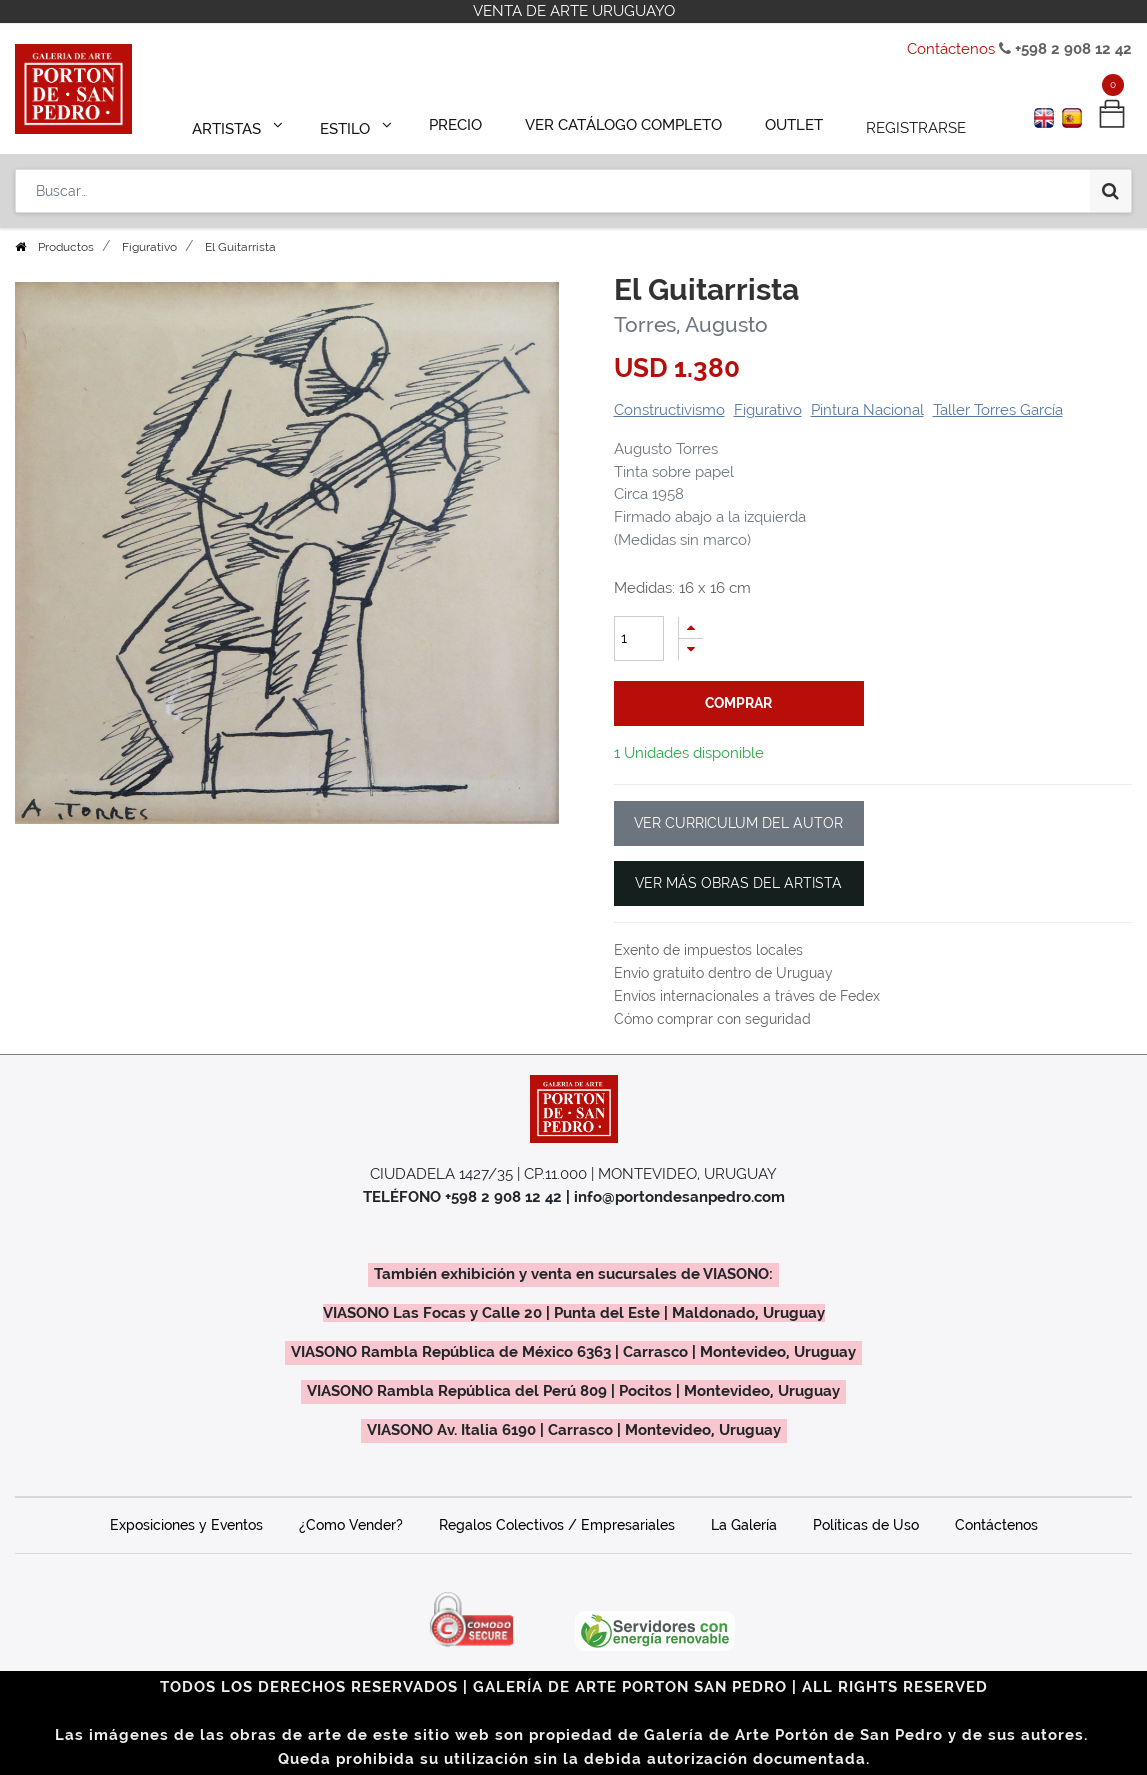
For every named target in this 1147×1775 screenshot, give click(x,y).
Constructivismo (669, 410)
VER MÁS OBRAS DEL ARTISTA (738, 883)
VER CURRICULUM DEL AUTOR (738, 823)
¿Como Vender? (351, 1525)
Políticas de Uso (866, 1525)
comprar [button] (738, 703)
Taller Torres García (998, 410)
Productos (66, 247)
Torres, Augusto (691, 324)
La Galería (744, 1525)
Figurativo (149, 247)
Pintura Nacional (867, 410)
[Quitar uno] (691, 649)
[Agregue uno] (691, 627)
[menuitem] (464, 122)
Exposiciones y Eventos (186, 1525)
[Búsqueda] (1110, 182)
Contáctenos (951, 49)
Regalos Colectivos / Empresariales (557, 1525)
